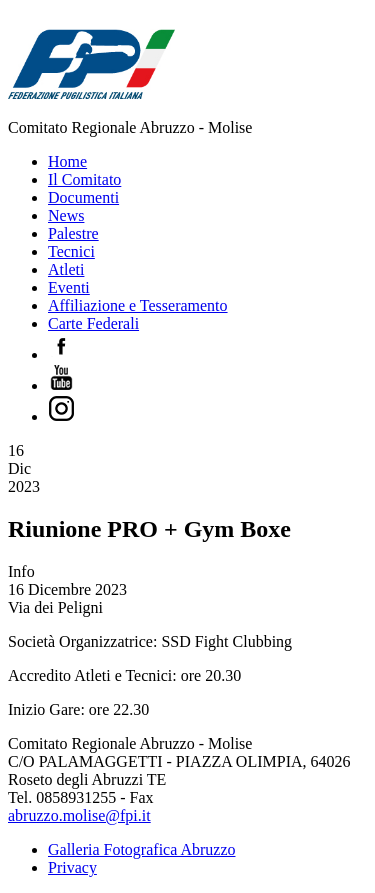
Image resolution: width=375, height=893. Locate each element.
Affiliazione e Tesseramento (138, 305)
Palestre (73, 233)
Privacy (72, 867)
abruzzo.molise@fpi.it (79, 815)
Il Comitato (84, 179)
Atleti (66, 269)
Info (21, 571)
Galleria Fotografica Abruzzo (141, 849)
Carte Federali (93, 323)
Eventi (69, 287)
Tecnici (71, 251)
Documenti (83, 197)
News (66, 215)
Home (67, 161)
